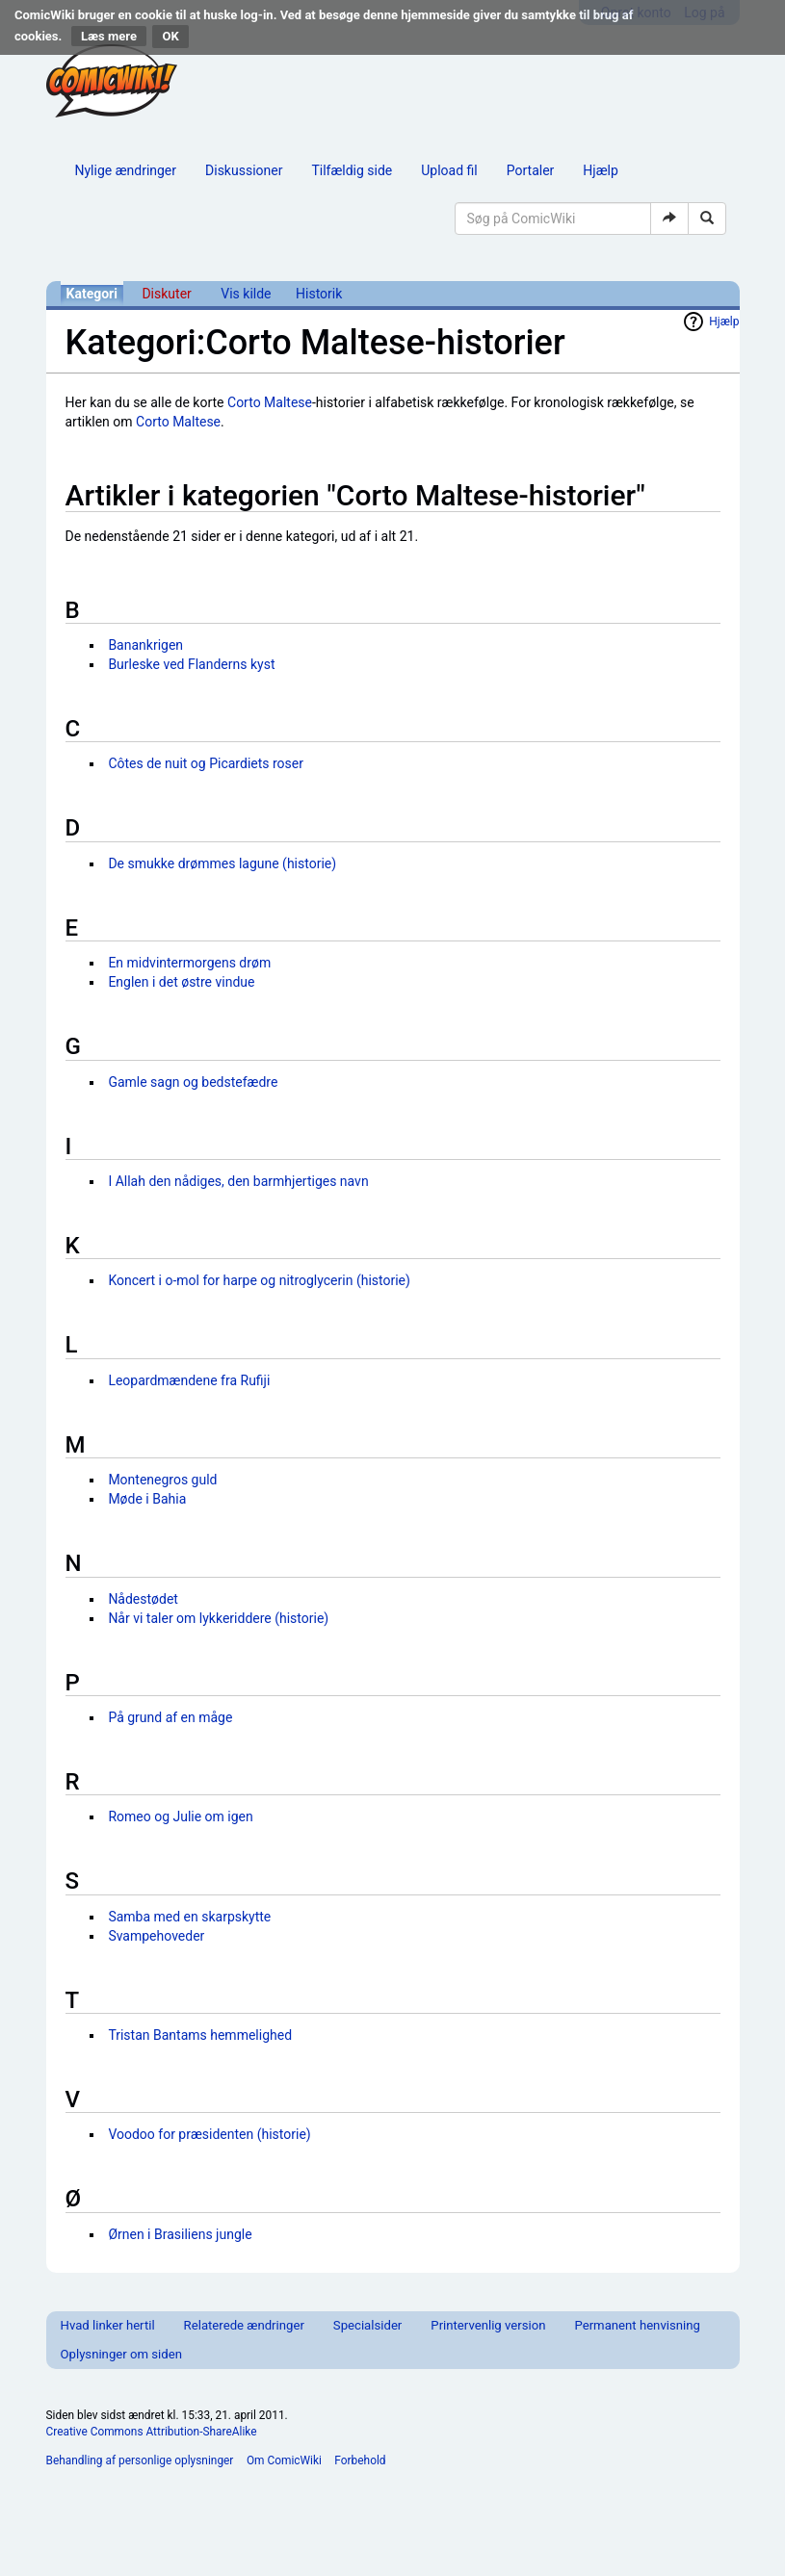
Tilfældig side (351, 170)
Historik (319, 293)
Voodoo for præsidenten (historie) (209, 2134)
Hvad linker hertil (108, 2325)
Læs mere (109, 36)
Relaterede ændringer (244, 2325)
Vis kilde (246, 293)
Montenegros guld (162, 1479)
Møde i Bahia (147, 1499)
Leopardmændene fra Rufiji (189, 1380)
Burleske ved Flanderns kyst (191, 664)
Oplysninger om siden (121, 2354)
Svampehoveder (156, 1936)
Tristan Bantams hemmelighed (200, 2035)
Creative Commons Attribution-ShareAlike (151, 2431)
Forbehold (359, 2460)
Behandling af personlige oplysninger (140, 2460)
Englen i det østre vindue (181, 982)
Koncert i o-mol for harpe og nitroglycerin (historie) (259, 1280)
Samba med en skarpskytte (189, 1916)
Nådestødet (143, 1599)
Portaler (531, 170)
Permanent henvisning (636, 2325)
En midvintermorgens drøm (189, 962)
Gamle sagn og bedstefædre (192, 1082)
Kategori (92, 293)
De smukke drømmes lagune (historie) (222, 863)
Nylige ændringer (126, 170)
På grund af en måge (170, 1717)
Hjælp (600, 170)
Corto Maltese (269, 402)
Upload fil (449, 170)
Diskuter (166, 293)
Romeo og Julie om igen (180, 1816)
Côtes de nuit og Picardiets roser (205, 763)
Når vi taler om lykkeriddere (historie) (218, 1618)
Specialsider (367, 2325)
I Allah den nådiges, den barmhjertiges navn (238, 1181)
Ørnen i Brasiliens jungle (179, 2234)
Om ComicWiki (284, 2460)
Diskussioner (243, 170)
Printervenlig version (488, 2325)
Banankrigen (145, 645)
